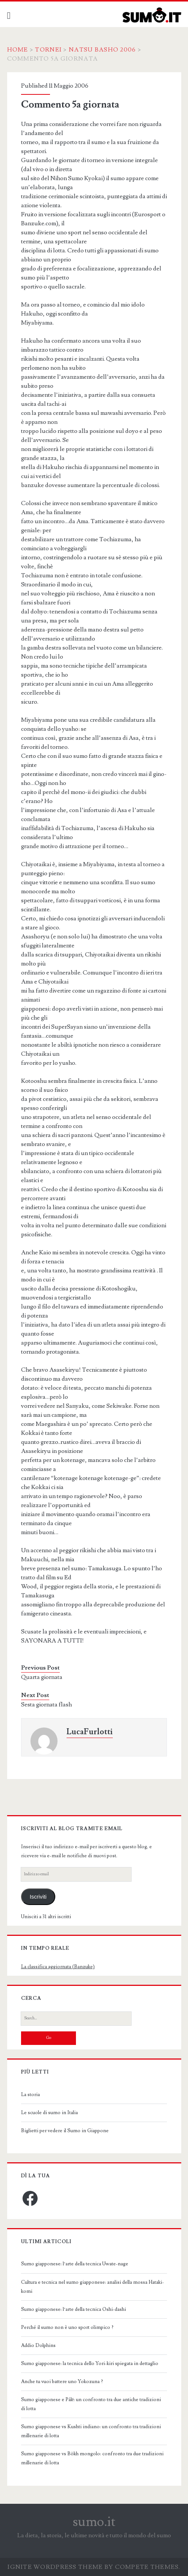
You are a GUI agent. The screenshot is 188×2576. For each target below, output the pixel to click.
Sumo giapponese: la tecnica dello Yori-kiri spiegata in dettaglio (89, 2363)
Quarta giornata (41, 1677)
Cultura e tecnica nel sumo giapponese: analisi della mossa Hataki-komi (92, 2286)
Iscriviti (38, 1897)
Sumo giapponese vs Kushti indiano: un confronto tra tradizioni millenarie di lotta (91, 2431)
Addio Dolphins (38, 2345)
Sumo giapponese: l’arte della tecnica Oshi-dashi (73, 2309)
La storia (30, 2095)
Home (17, 49)
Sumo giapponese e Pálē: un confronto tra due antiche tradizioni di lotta (91, 2404)
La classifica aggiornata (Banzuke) (58, 1967)
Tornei (48, 49)
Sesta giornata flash (46, 1704)
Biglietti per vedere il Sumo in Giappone (65, 2131)
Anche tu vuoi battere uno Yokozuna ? (62, 2382)
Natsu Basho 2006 (102, 49)
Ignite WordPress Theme (55, 2567)
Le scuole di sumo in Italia (49, 2113)
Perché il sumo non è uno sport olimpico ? (67, 2327)
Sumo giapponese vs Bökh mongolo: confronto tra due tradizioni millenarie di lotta (92, 2458)
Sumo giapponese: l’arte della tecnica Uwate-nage (74, 2264)
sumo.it (94, 2521)
